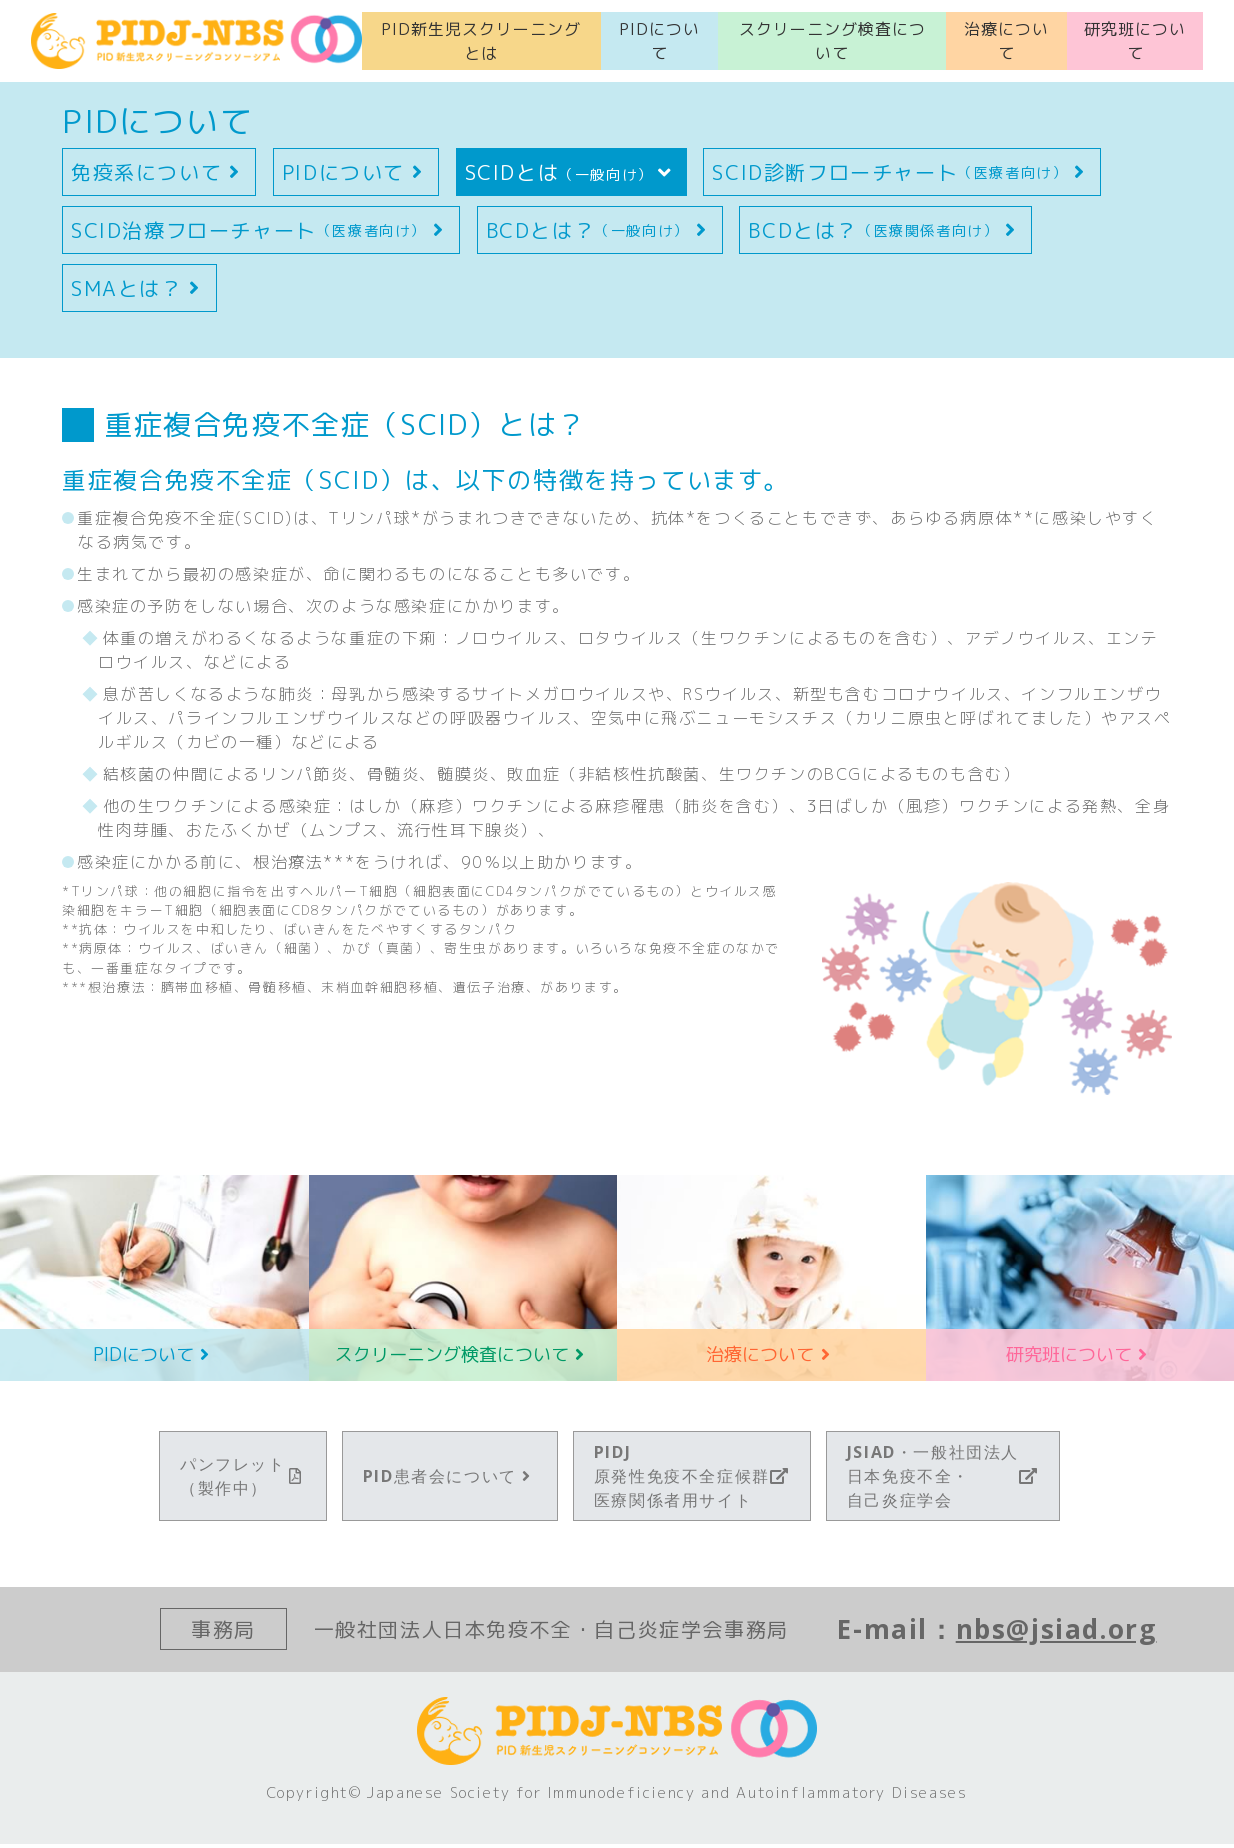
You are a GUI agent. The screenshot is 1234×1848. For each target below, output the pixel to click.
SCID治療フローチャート (261, 234)
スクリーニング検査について (832, 43)
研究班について (1135, 43)
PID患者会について (450, 1480)
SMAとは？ (139, 292)
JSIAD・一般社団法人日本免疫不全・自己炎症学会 (943, 1480)
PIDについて (659, 43)
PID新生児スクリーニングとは (481, 43)
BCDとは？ (600, 234)
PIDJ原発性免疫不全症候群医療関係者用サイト (692, 1480)
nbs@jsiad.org (1056, 1633)
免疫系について (159, 176)
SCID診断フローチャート (902, 176)
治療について (1006, 43)
